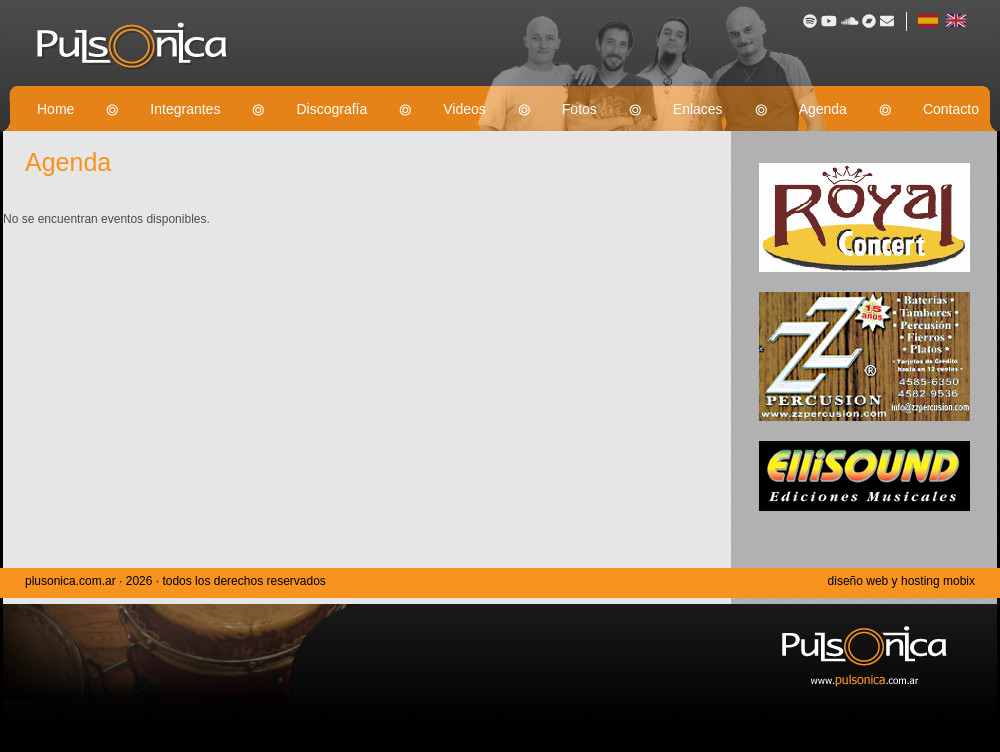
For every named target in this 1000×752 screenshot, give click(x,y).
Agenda (823, 109)
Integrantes (185, 109)
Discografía (331, 109)
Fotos (579, 109)
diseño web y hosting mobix (901, 581)
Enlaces (698, 109)
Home (55, 109)
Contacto (951, 109)
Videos (464, 109)
